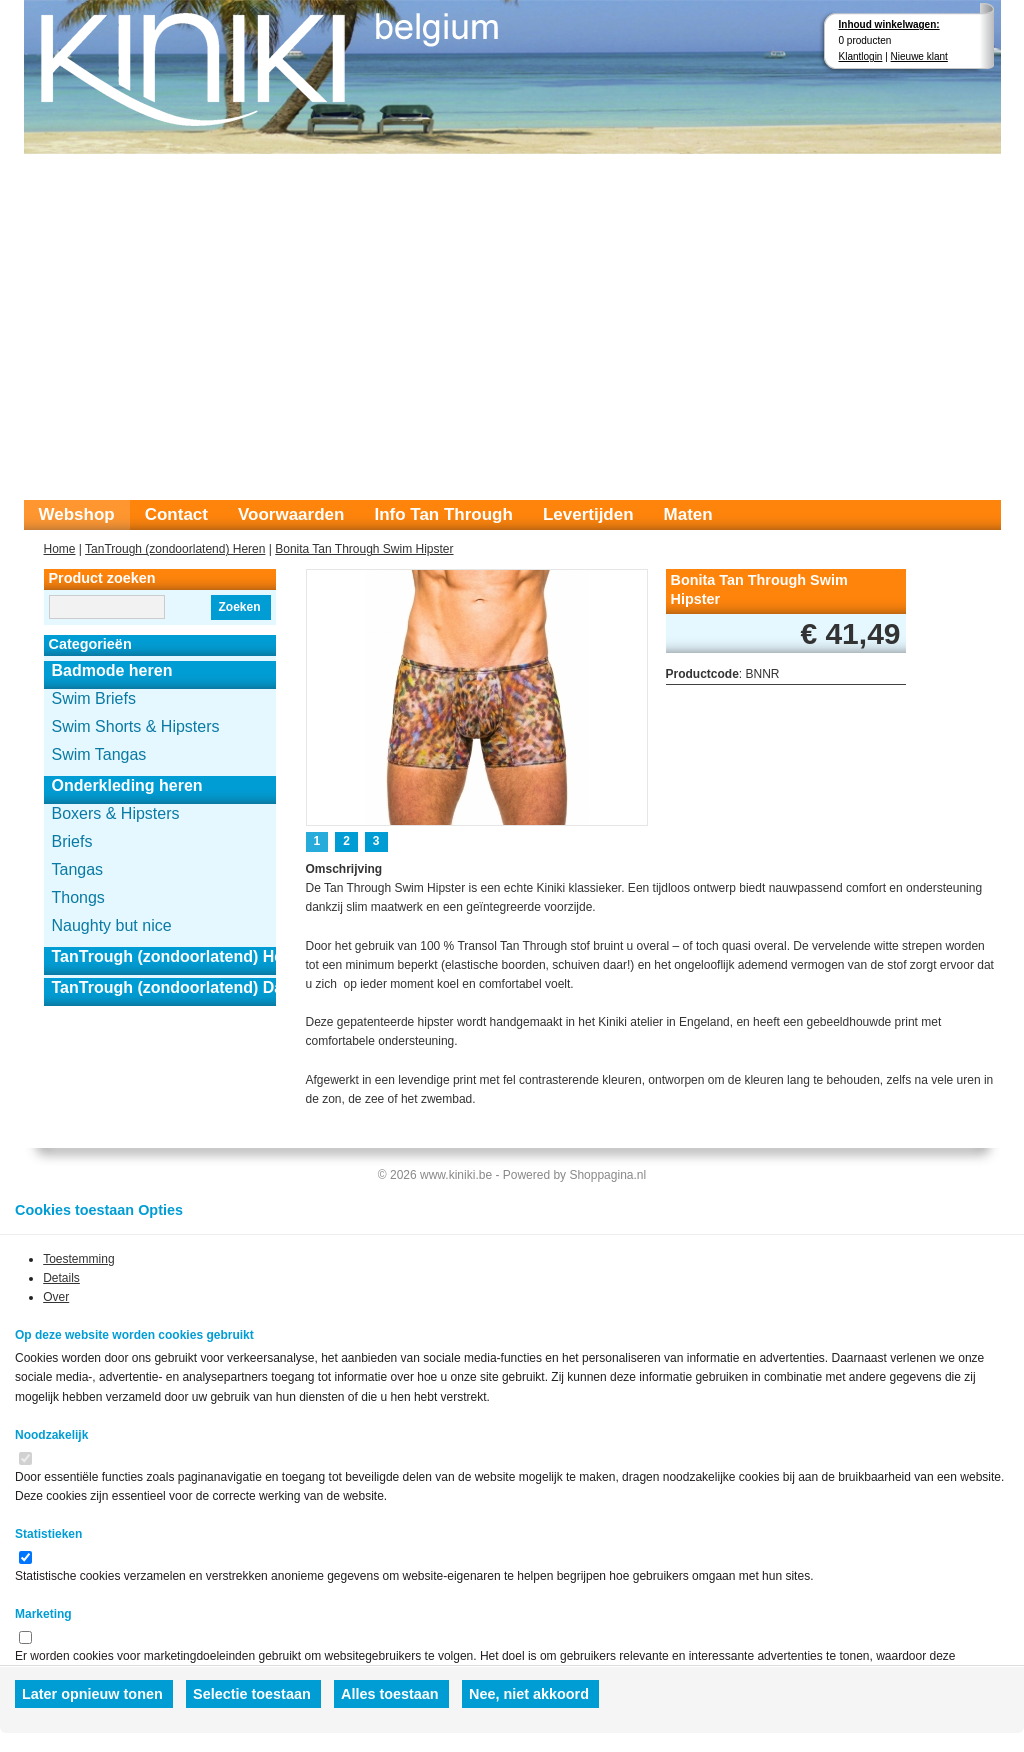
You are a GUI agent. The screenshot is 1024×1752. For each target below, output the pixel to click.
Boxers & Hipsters (116, 813)
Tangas (78, 869)
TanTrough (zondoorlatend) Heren (175, 549)
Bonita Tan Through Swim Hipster (364, 549)
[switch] (25, 1458)
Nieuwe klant (919, 56)
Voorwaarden (291, 514)
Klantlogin (861, 56)
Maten (688, 514)
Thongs (78, 897)
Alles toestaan (390, 1694)
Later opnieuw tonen (92, 1694)
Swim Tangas (99, 754)
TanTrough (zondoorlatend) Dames (164, 987)
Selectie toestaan (252, 1694)
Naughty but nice (112, 925)
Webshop (77, 514)
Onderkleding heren (127, 785)
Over (56, 1297)
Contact (176, 514)
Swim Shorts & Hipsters (136, 726)
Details (61, 1278)
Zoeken (239, 607)
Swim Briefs (94, 698)
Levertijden (588, 514)
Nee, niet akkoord (529, 1694)
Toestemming (78, 1259)
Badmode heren (112, 670)
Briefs (72, 841)
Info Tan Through (443, 514)
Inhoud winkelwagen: (889, 24)
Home (60, 549)
